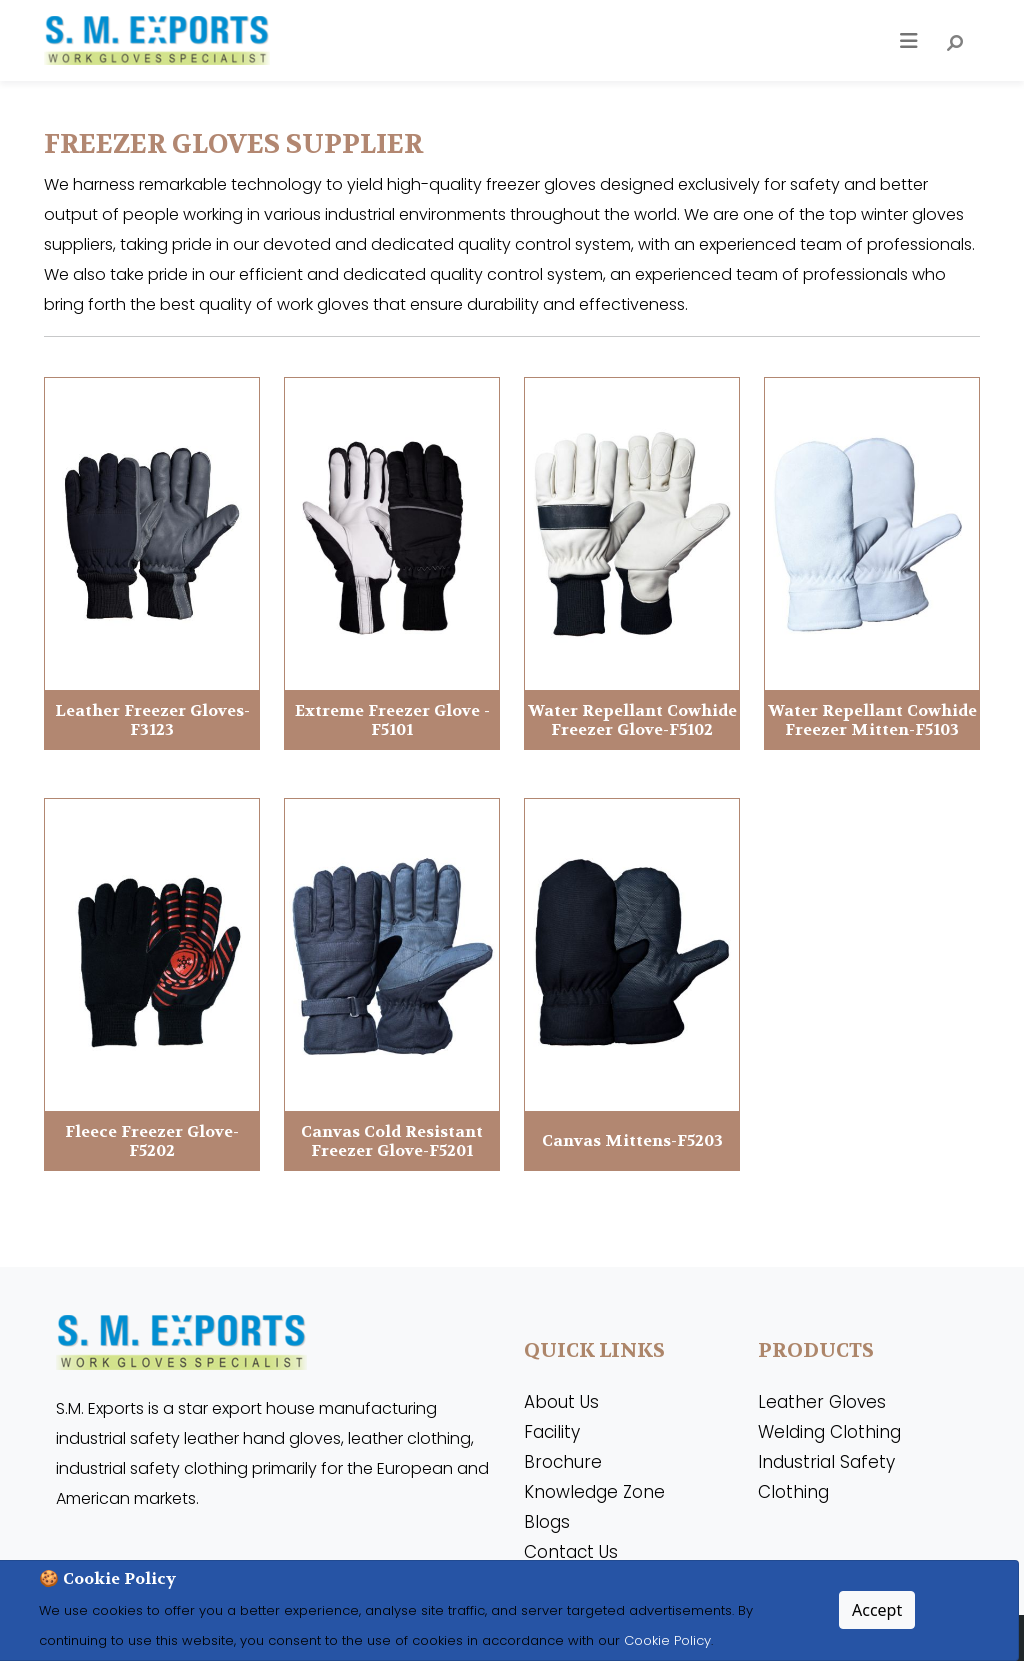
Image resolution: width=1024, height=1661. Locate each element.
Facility (552, 1432)
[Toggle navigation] (909, 41)
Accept (877, 1610)
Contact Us (571, 1552)
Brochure (563, 1462)
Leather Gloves (822, 1402)
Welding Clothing (829, 1432)
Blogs (547, 1522)
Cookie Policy (665, 1640)
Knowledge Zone (594, 1492)
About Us (561, 1402)
